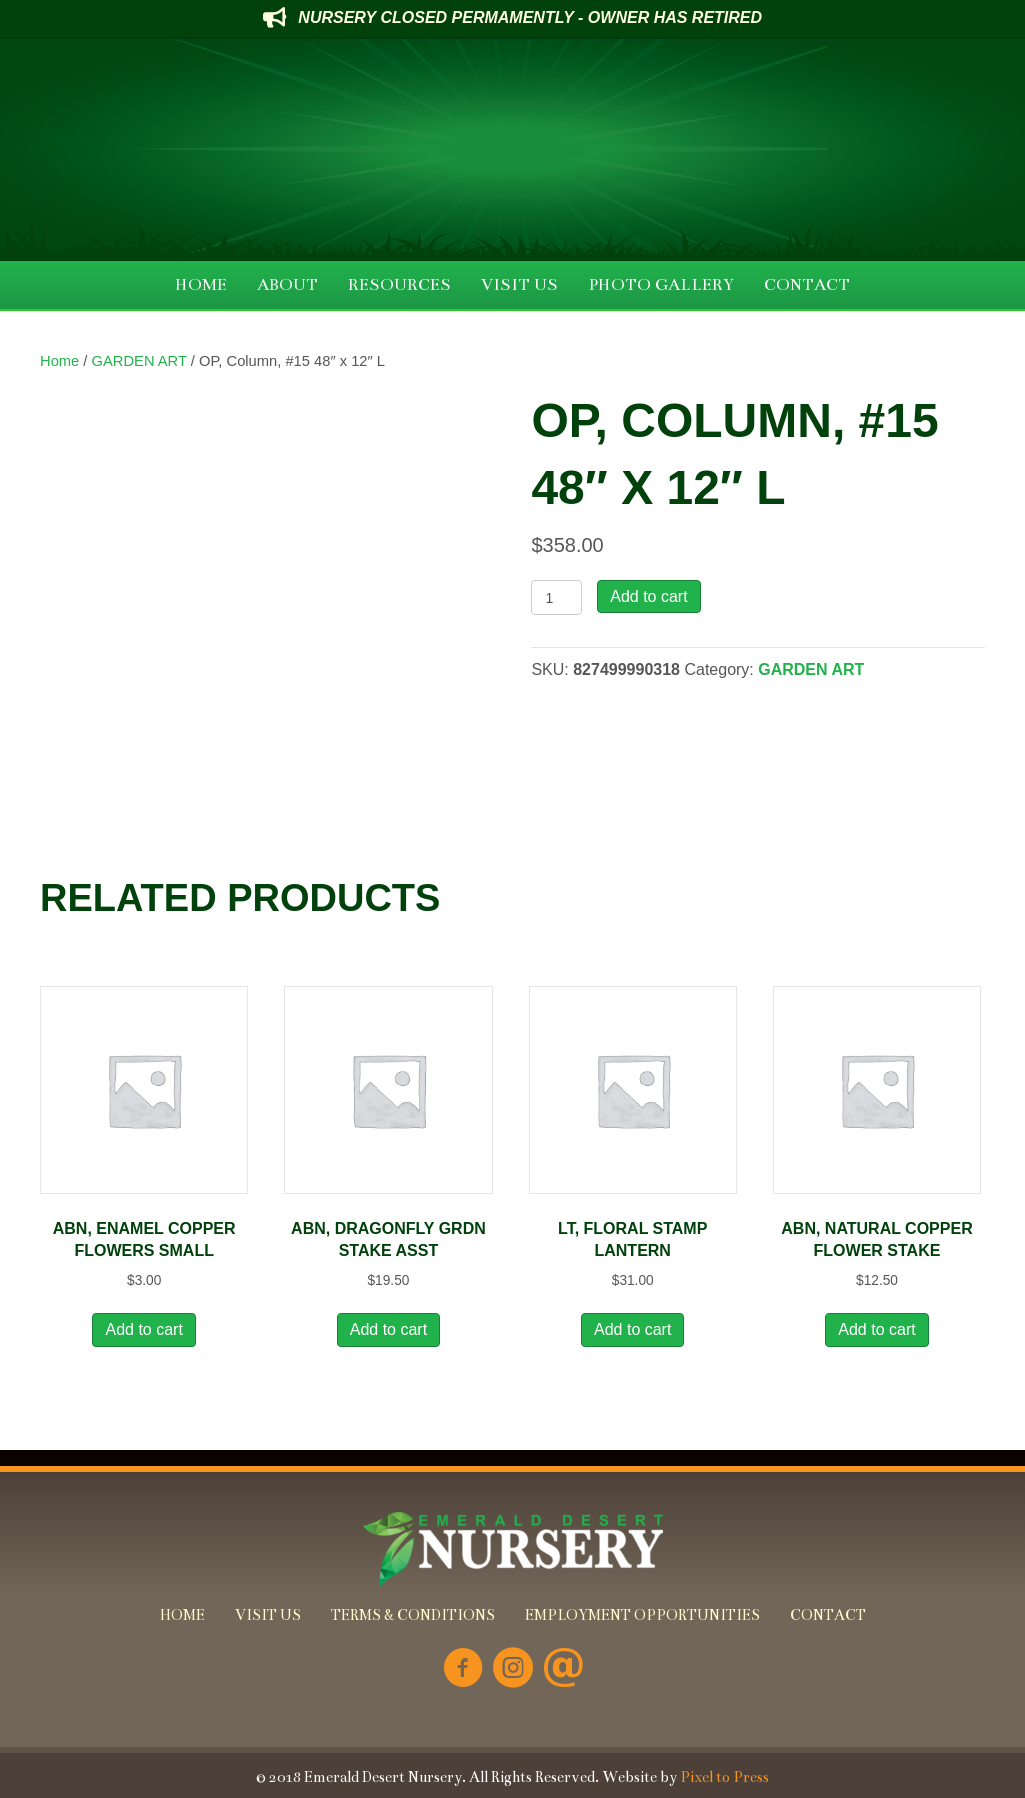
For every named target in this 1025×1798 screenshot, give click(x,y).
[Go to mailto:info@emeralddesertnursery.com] (563, 1669)
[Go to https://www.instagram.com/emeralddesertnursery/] (513, 1669)
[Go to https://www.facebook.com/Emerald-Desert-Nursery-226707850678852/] (463, 1669)
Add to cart (648, 596)
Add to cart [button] (143, 1329)
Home (59, 361)
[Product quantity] (556, 597)
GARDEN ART (139, 361)
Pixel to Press (724, 1777)
